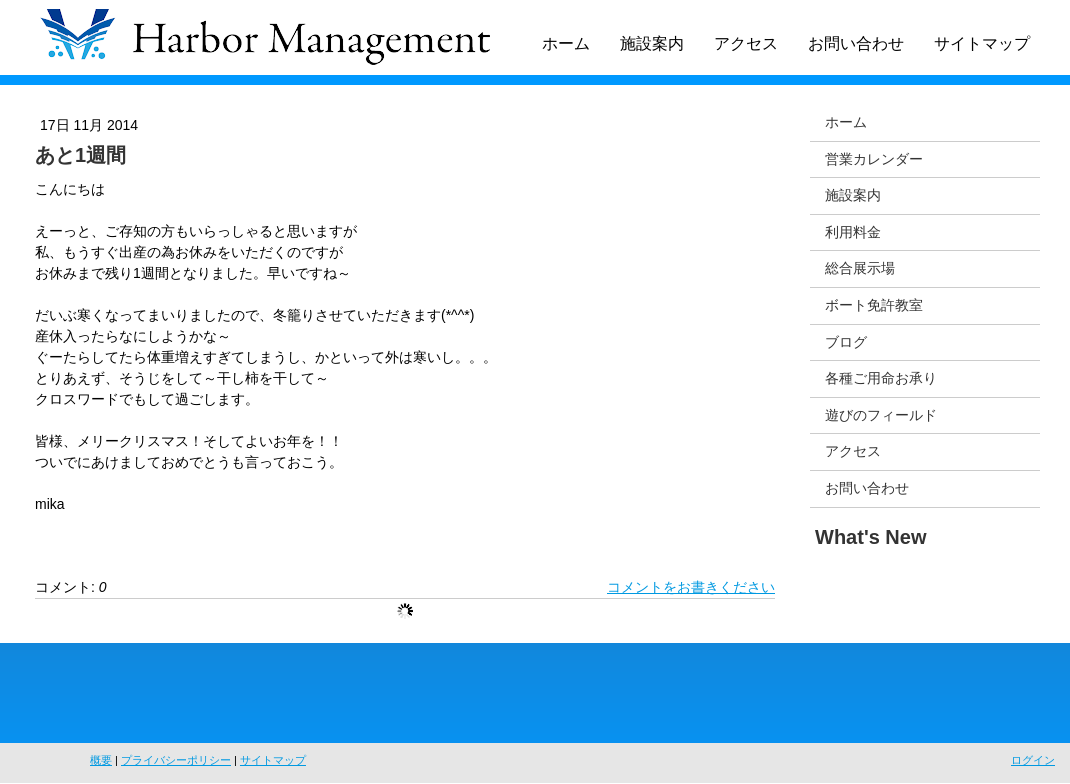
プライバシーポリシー (176, 760)
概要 (101, 760)
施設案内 (652, 43)
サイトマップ (982, 43)
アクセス (746, 43)
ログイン (1033, 760)
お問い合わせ (856, 43)
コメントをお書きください (691, 587)
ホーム (566, 43)
